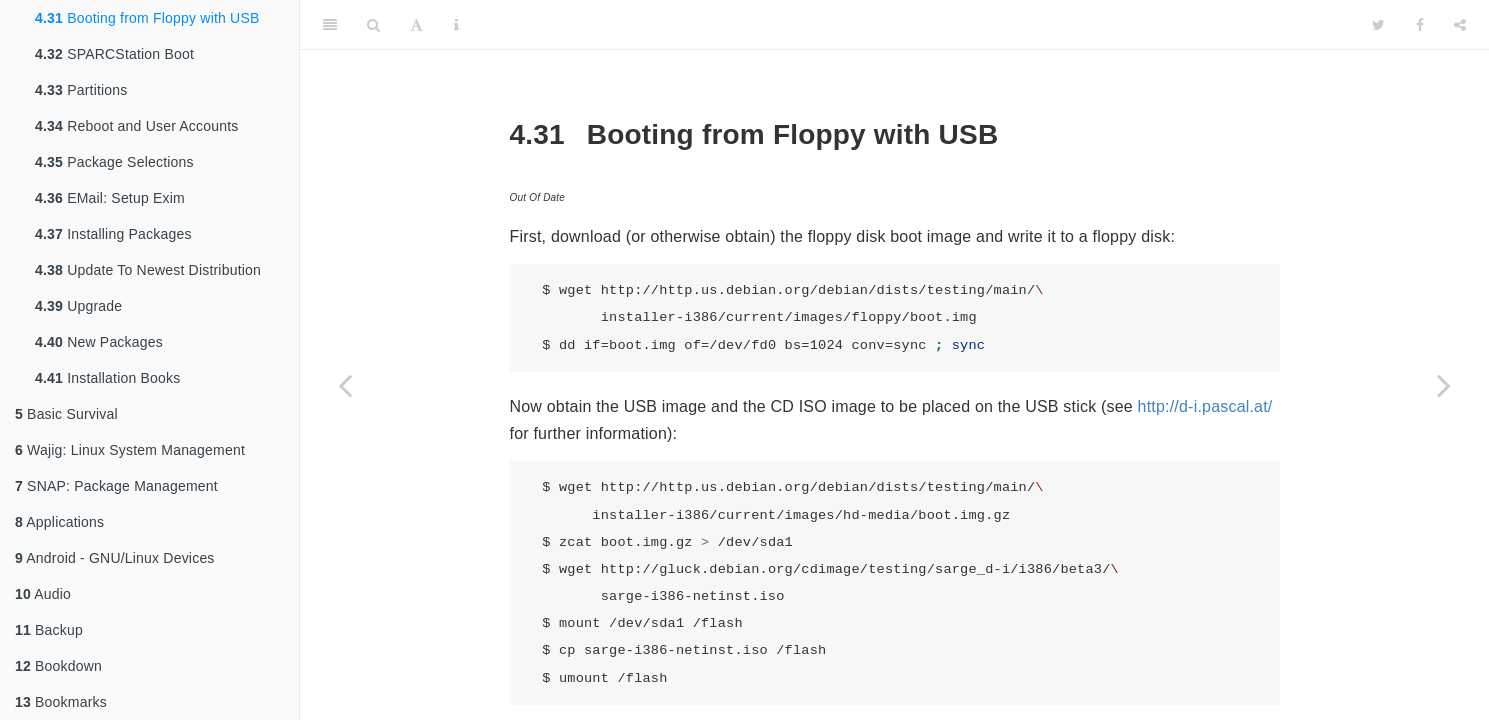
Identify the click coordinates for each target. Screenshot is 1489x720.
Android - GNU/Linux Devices (115, 558)
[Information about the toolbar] (456, 25)
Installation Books (107, 378)
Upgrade (78, 306)
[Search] (373, 25)
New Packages (99, 342)
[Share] (1460, 25)
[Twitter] (1378, 25)
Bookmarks (61, 702)
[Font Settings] (416, 25)
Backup (49, 630)
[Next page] (1444, 385)
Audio (43, 594)
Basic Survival (66, 414)
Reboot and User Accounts (137, 126)
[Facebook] (1420, 25)
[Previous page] (345, 385)
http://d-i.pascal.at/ (1205, 406)
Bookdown (58, 666)
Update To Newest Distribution (148, 270)
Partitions (81, 90)
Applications (59, 522)
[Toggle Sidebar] (330, 25)
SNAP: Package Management (116, 486)
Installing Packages (113, 234)
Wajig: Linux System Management (130, 450)
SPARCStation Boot (114, 54)
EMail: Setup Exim (110, 198)
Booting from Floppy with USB (147, 18)
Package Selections (114, 162)
